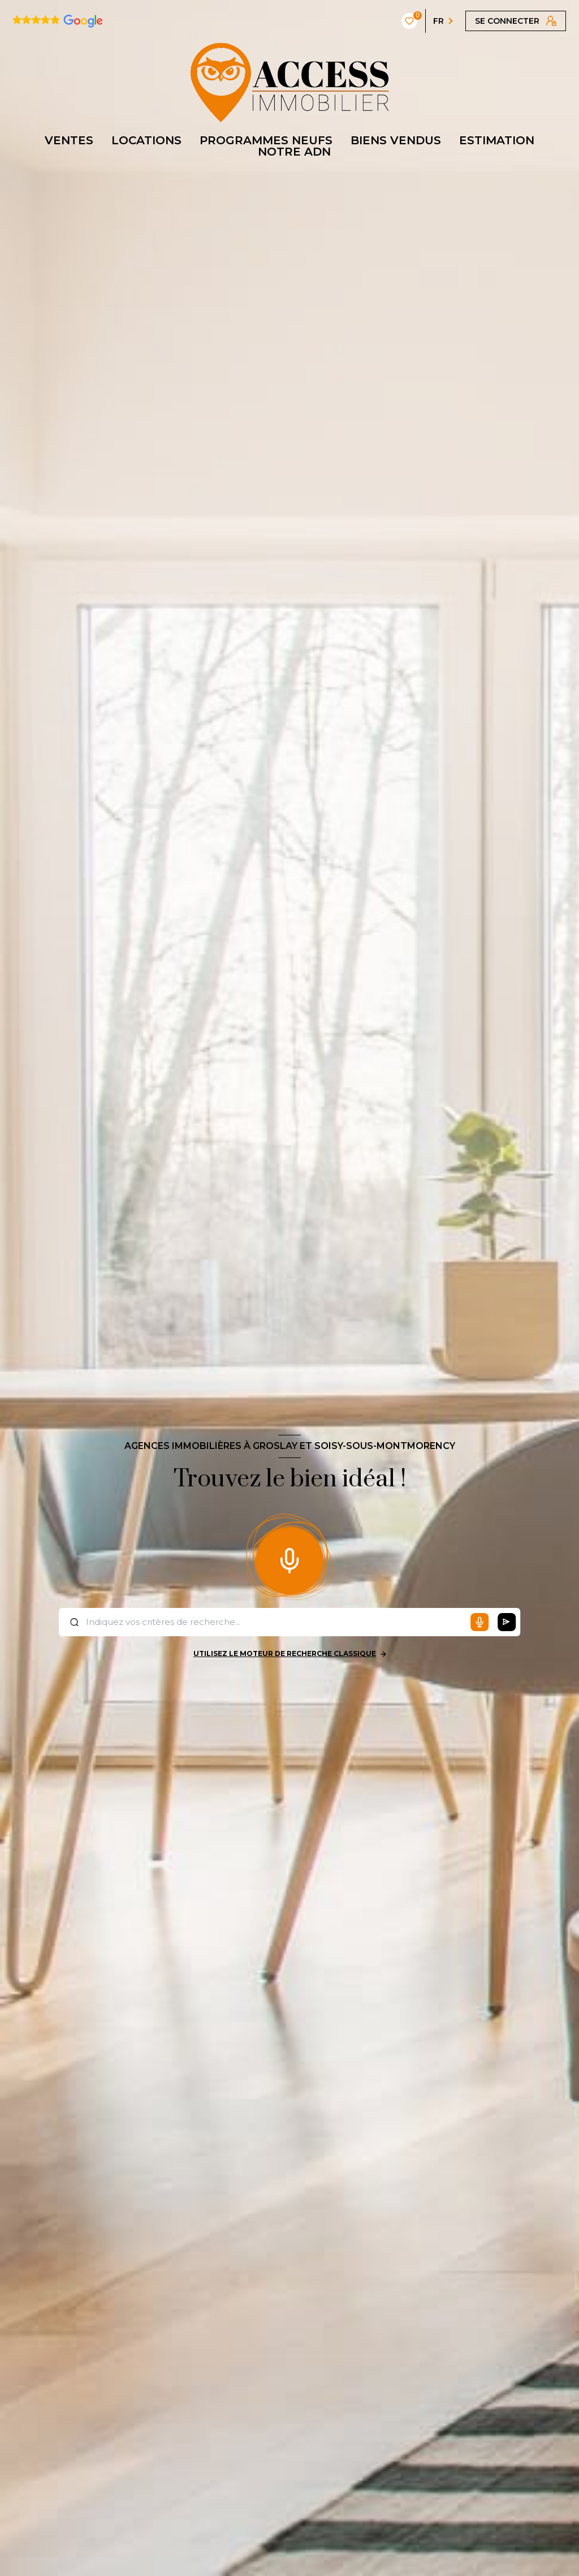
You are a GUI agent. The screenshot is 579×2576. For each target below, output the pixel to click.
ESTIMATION (496, 140)
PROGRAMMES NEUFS (266, 140)
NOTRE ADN (294, 151)
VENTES (69, 140)
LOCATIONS (146, 140)
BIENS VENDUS (396, 140)
